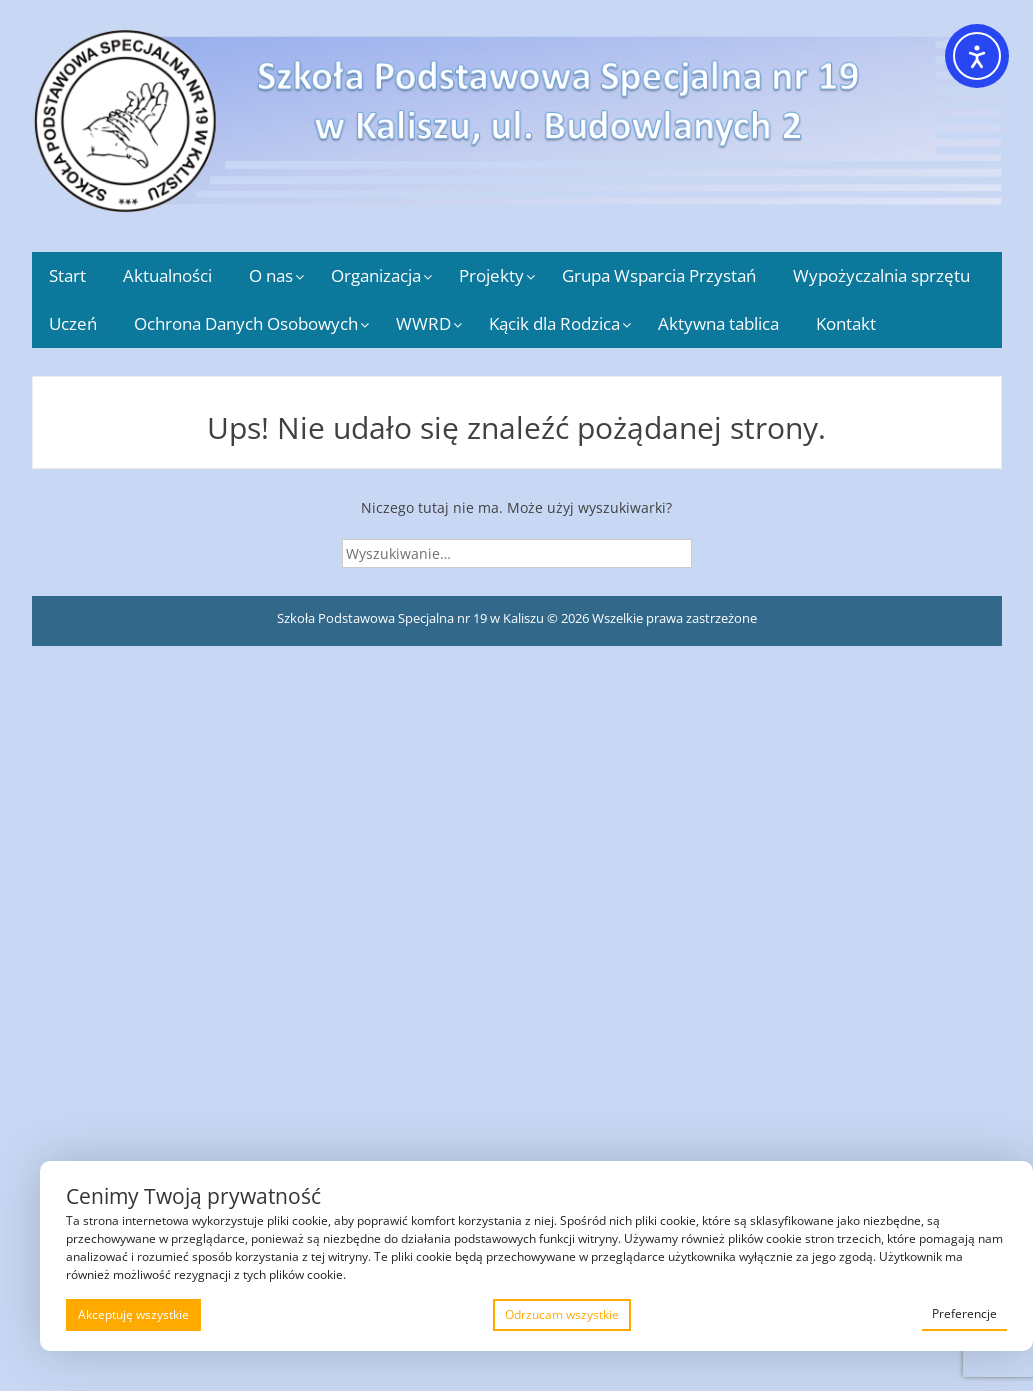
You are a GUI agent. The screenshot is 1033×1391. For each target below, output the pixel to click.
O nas (271, 275)
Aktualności (167, 275)
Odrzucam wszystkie (562, 1314)
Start (67, 275)
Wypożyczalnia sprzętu (881, 275)
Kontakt (846, 323)
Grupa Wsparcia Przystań (659, 275)
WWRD (423, 323)
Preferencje (964, 1313)
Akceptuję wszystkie (133, 1314)
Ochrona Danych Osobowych (246, 323)
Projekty (491, 275)
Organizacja (376, 275)
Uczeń (73, 323)
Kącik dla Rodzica (554, 323)
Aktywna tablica (718, 323)
